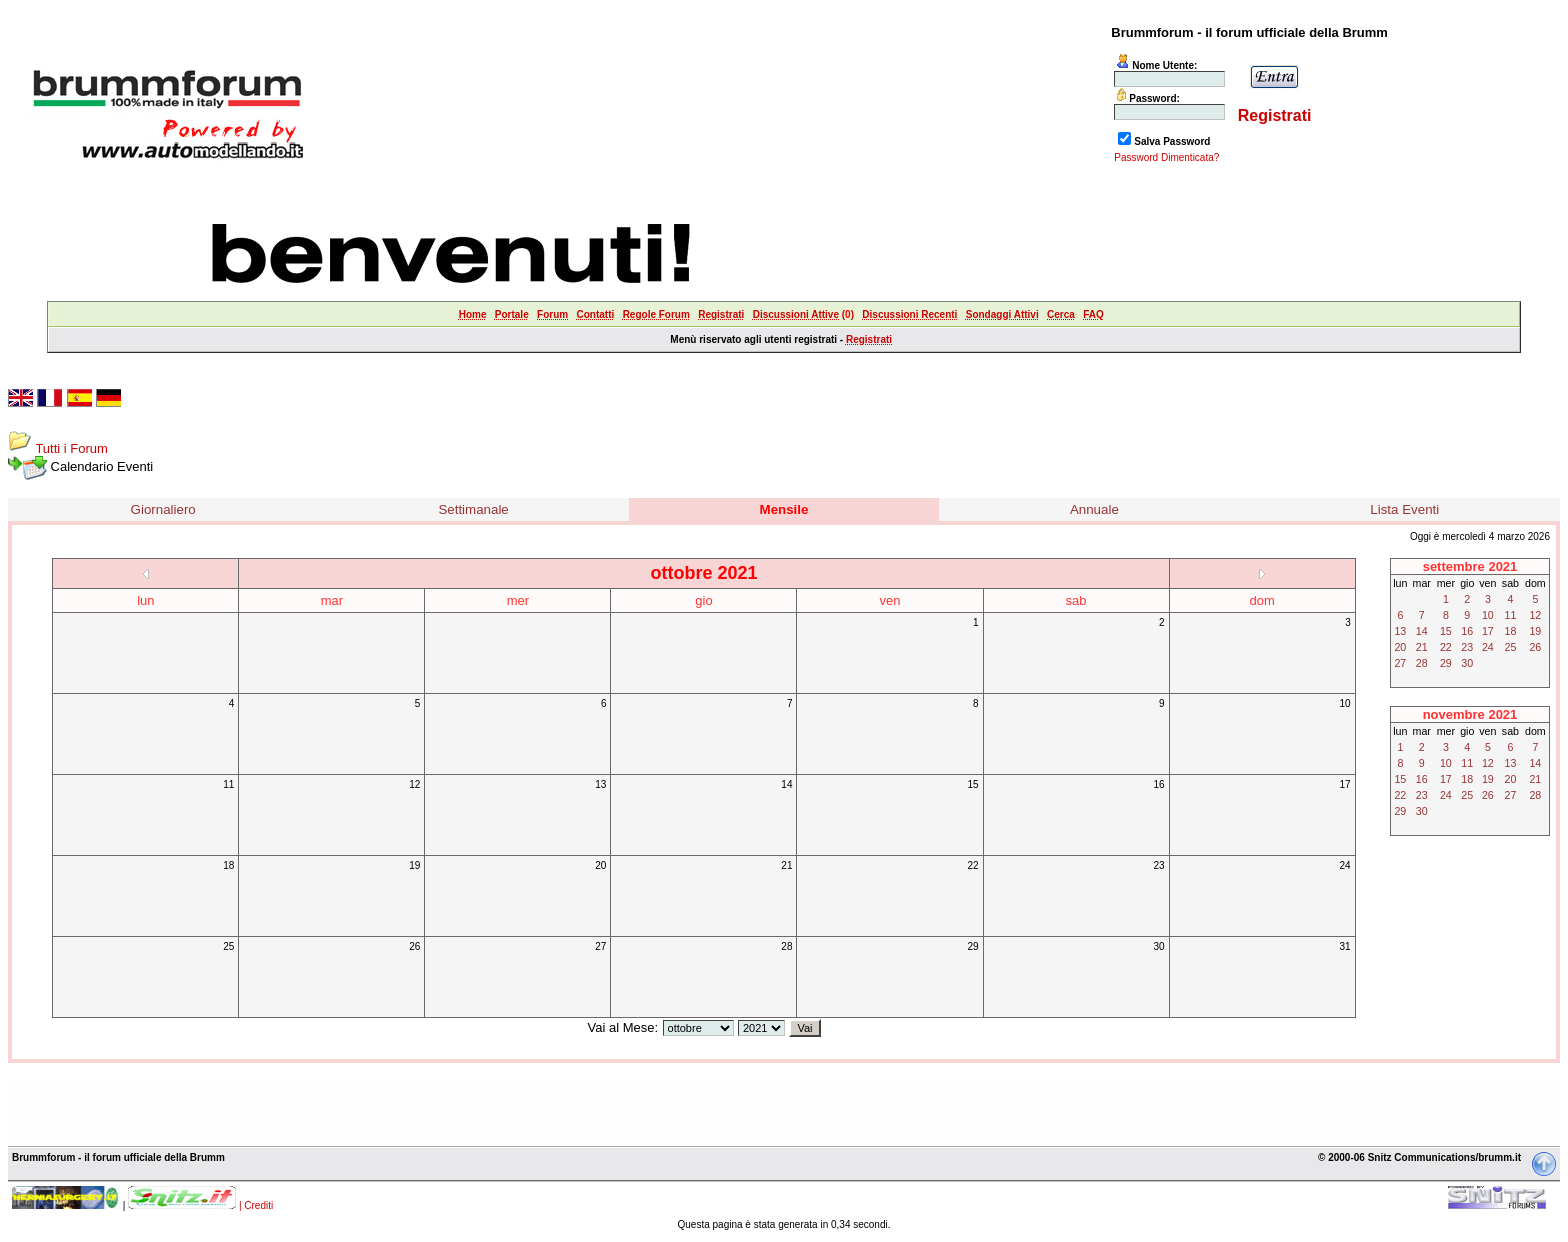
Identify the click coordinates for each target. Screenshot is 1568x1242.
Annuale (1094, 509)
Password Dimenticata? (1166, 157)
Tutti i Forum (71, 448)
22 (972, 865)
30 (1158, 946)
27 (600, 946)
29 (972, 946)
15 (972, 784)
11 (228, 784)
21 (786, 865)
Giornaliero (163, 509)
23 (1158, 865)
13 (600, 784)
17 (1345, 784)
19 (414, 865)
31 (1345, 946)
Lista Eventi (1404, 509)
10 (1345, 703)
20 (600, 865)
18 (228, 865)
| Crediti (256, 1205)
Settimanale (473, 509)
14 (786, 784)
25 (228, 946)
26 (414, 946)
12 (414, 784)
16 (1158, 784)
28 (786, 946)
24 (1345, 865)
